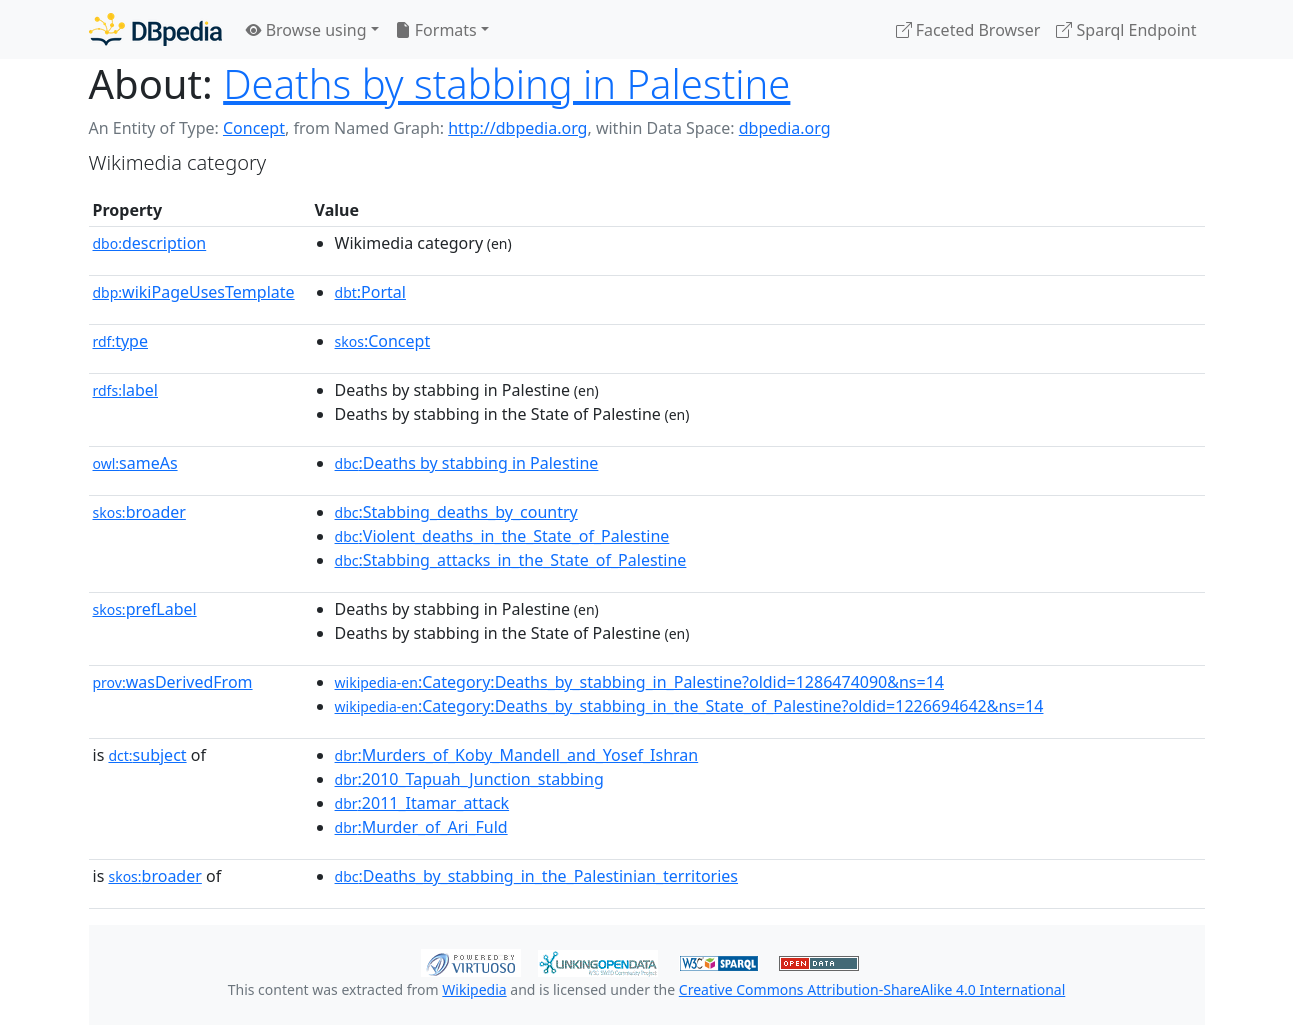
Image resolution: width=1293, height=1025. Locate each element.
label (126, 390)
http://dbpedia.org (517, 128)
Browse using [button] (306, 30)
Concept (254, 128)
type (121, 341)
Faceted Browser (968, 30)
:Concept (383, 341)
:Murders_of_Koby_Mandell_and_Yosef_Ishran (517, 755)
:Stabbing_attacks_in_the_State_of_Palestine (511, 560)
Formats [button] (436, 30)
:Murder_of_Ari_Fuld (421, 827)
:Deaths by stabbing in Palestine (467, 463)
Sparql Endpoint (1126, 30)
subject (147, 755)
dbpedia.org (785, 128)
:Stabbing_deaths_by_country (456, 512)
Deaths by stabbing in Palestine (506, 83)
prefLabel (145, 609)
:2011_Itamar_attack (422, 803)
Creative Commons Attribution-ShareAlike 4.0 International (872, 989)
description (150, 243)
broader (139, 512)
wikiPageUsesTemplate (194, 292)
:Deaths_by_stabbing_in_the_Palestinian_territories (537, 876)
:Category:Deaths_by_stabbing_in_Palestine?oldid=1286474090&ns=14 (639, 682)
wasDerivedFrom (173, 682)
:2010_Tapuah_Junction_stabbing (469, 779)
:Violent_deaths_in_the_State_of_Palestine (502, 536)
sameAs (135, 463)
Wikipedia (474, 989)
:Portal (370, 292)
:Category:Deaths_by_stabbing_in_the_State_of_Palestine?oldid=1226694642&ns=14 (689, 706)
